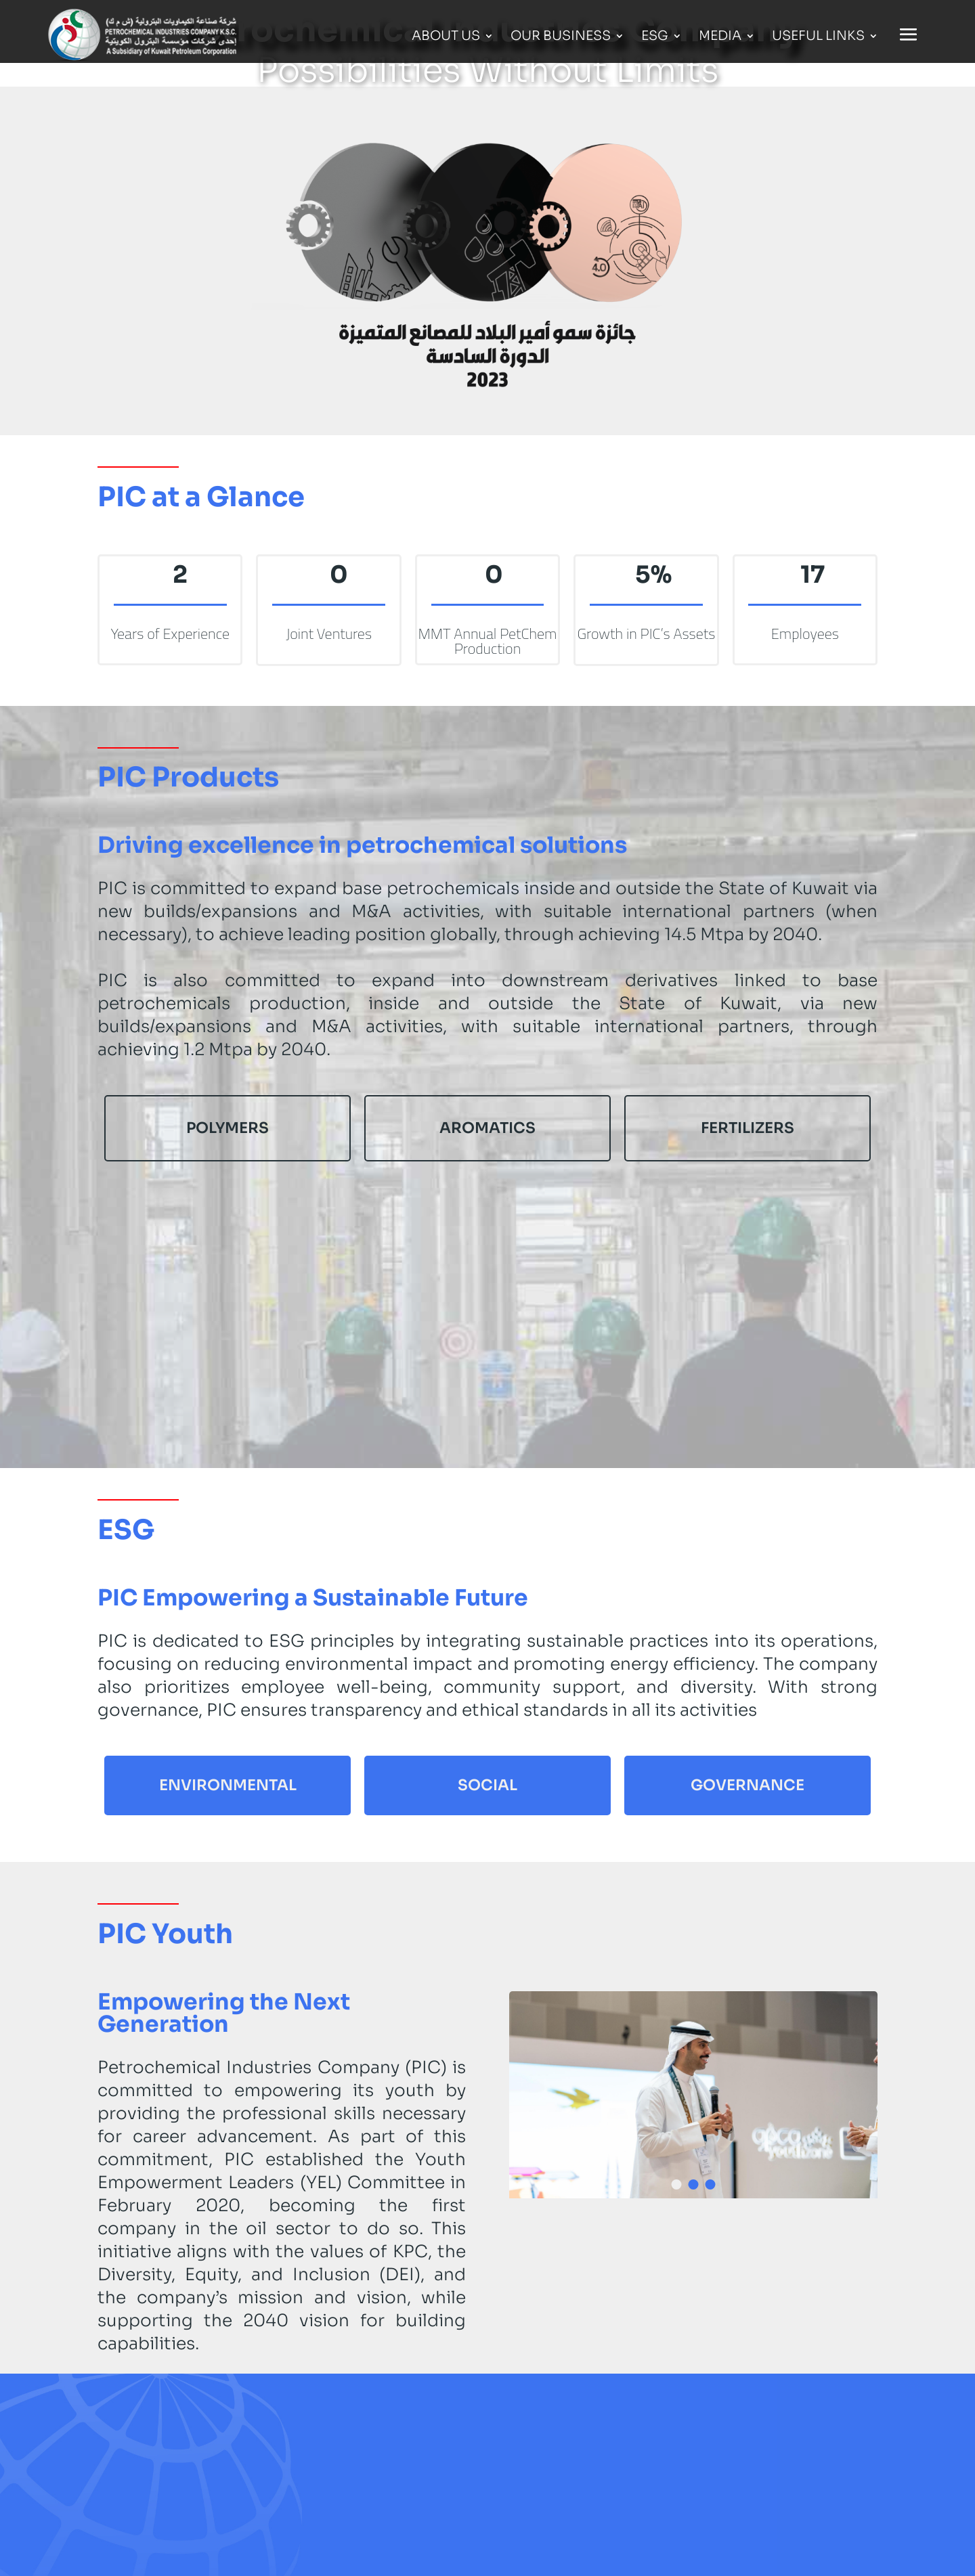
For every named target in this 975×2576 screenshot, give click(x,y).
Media (720, 37)
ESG (654, 37)
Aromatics (487, 1128)
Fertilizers (747, 1128)
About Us (446, 37)
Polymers (227, 1128)
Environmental (228, 1785)
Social (487, 1785)
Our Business (561, 37)
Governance (747, 1785)
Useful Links (818, 37)
